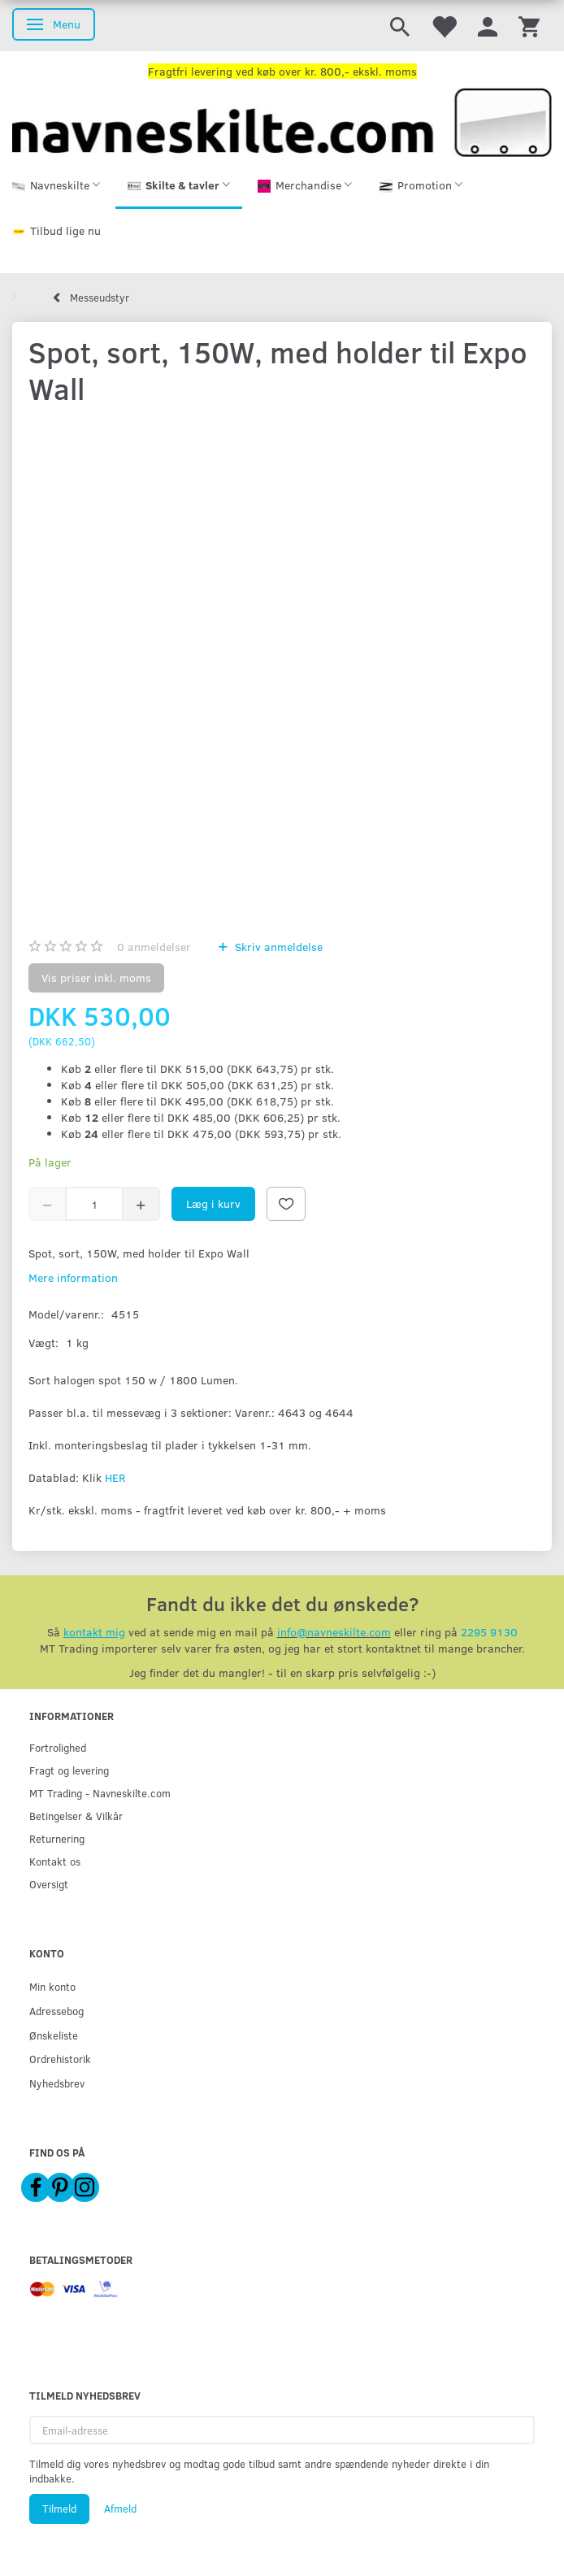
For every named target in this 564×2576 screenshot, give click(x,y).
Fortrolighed (57, 1747)
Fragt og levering (69, 1770)
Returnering (57, 1838)
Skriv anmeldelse (277, 946)
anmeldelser (154, 946)
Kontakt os (54, 1861)
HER (115, 1477)
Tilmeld (59, 2508)
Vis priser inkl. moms (96, 977)
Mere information (73, 1277)
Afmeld (120, 2508)
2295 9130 (489, 1632)
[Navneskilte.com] (282, 120)
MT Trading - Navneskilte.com (100, 1793)
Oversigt (48, 1884)
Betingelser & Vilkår (76, 1815)
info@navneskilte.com (334, 1632)
